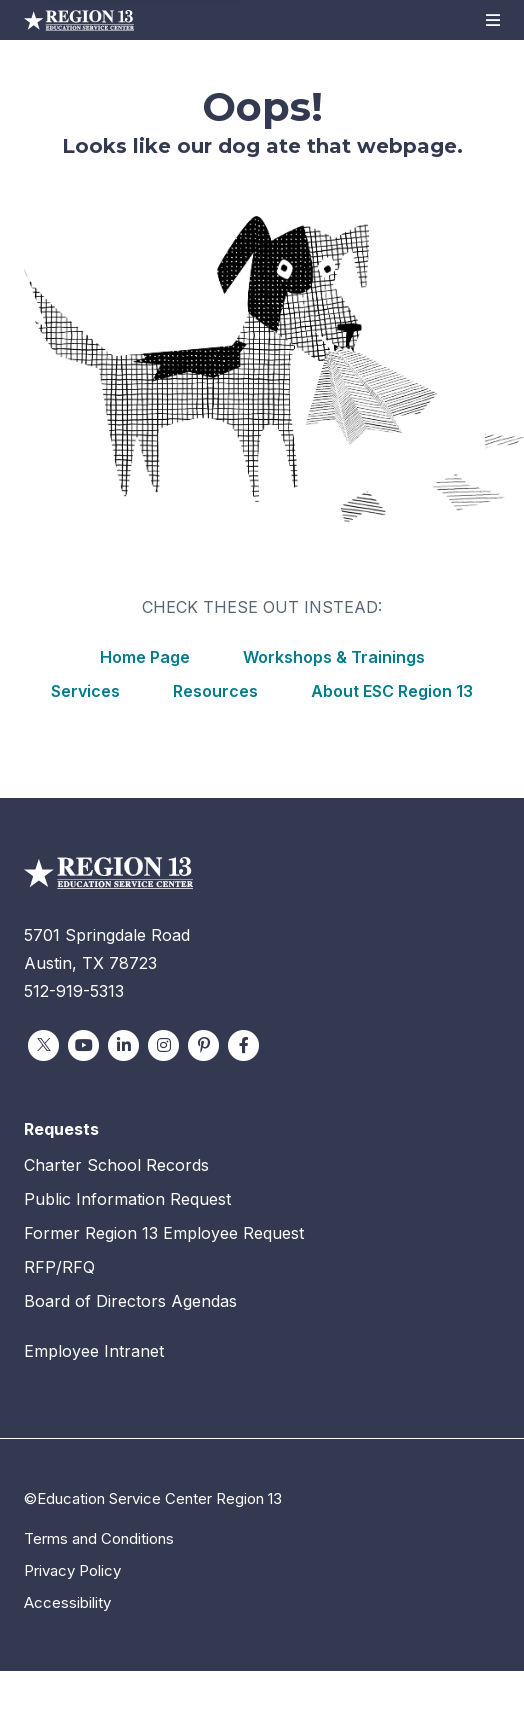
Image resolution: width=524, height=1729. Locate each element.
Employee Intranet (94, 1351)
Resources (215, 691)
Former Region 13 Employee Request (164, 1233)
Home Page (145, 657)
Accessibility (67, 1602)
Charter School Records (116, 1165)
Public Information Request (127, 1199)
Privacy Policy (72, 1570)
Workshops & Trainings (334, 657)
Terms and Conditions (99, 1538)
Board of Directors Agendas (130, 1301)
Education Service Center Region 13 (79, 20)
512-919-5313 (74, 991)
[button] (493, 20)
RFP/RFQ (59, 1267)
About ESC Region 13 (392, 691)
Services (85, 691)
